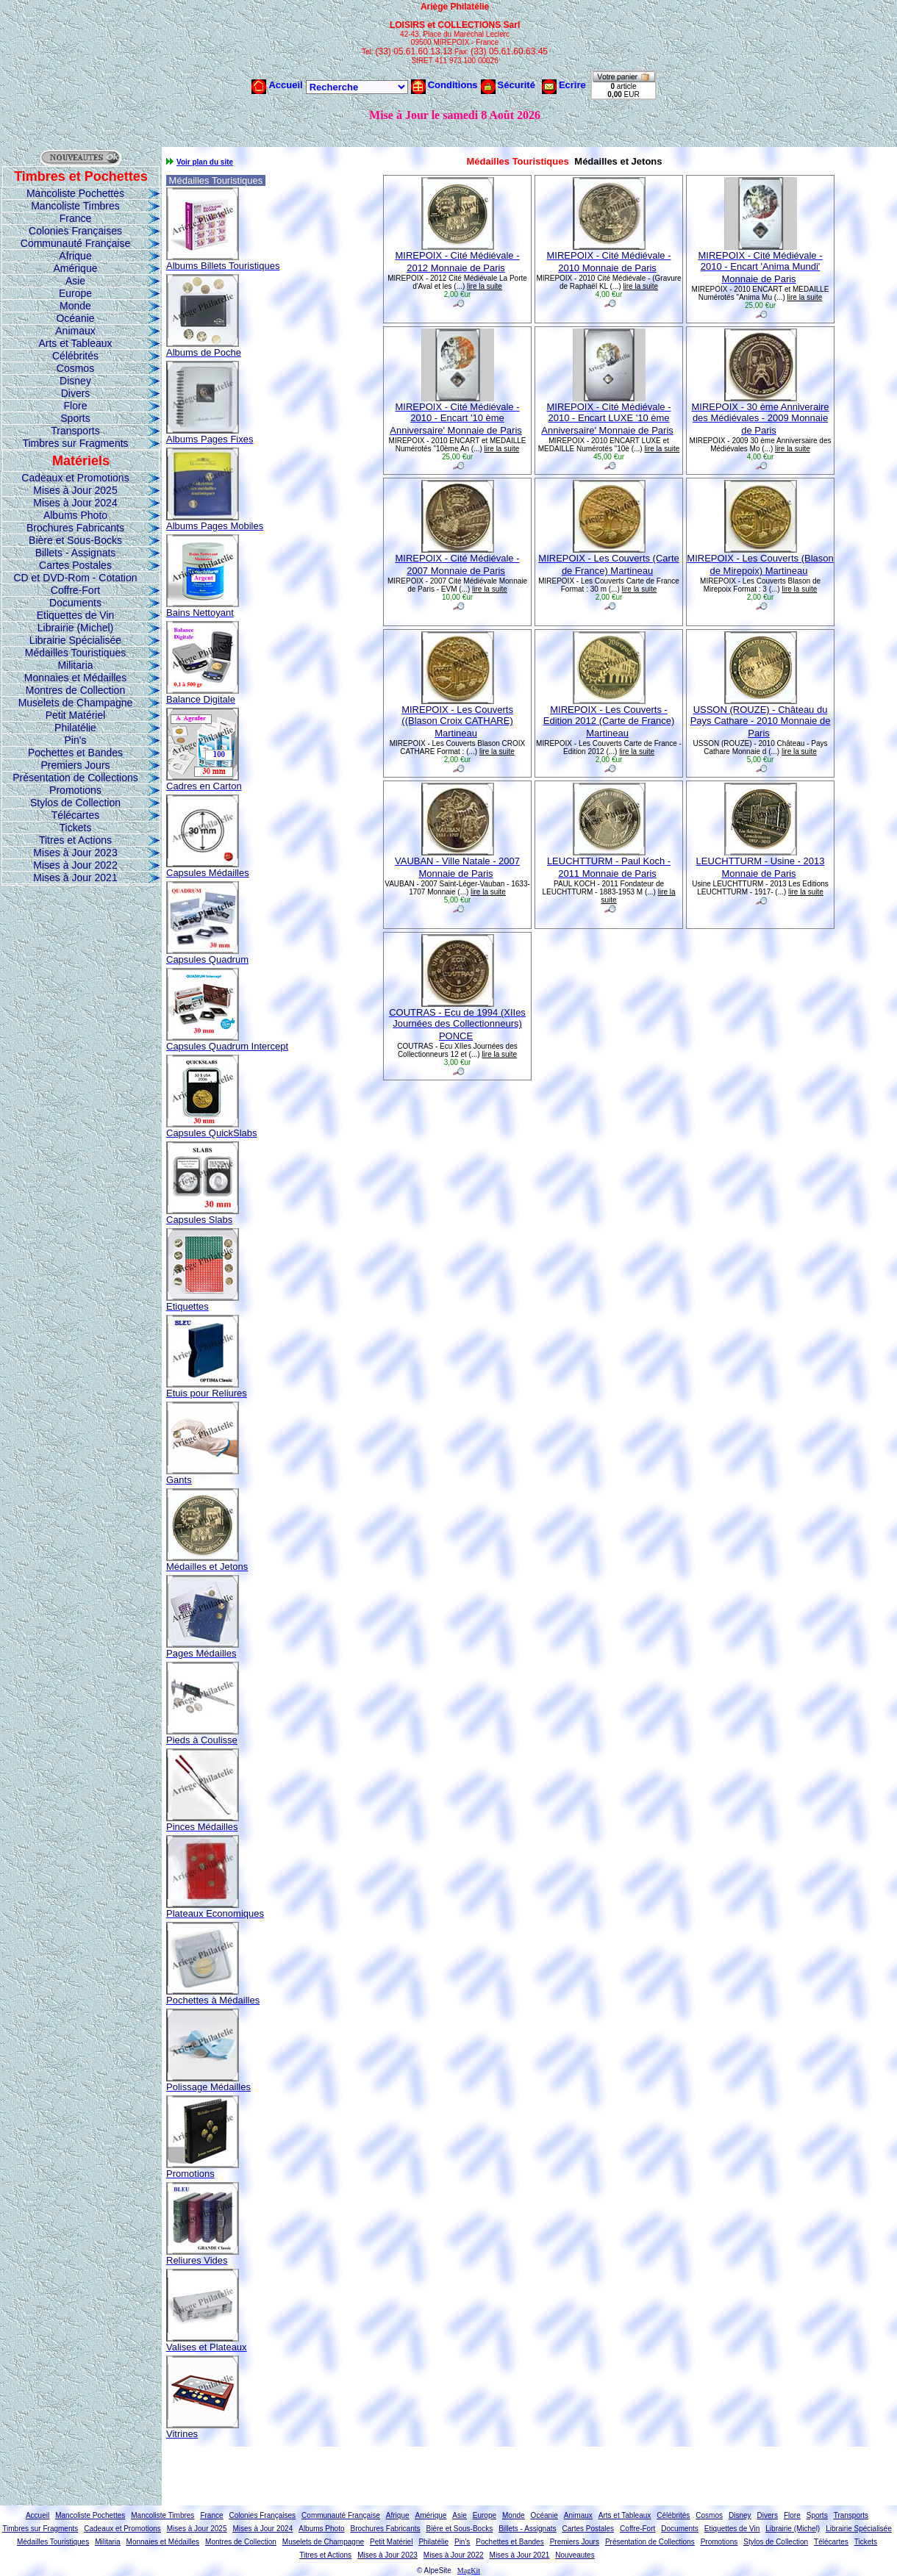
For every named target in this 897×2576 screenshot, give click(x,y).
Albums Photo (75, 515)
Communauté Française (75, 243)
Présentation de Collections (74, 777)
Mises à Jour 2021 (75, 877)
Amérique (76, 268)
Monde (75, 306)
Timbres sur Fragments (75, 443)
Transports (75, 431)
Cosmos (75, 368)
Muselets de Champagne (75, 702)
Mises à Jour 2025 (75, 490)
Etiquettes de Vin (76, 615)
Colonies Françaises (75, 231)
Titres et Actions (75, 840)
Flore (75, 406)
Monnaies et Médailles (75, 678)
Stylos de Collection (75, 802)
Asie (75, 281)
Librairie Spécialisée (75, 640)
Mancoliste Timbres (75, 206)
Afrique (75, 256)
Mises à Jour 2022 (75, 865)
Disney (75, 381)
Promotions (75, 790)
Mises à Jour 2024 (75, 503)
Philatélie (75, 727)
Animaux (75, 331)
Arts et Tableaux (75, 343)
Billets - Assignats (75, 553)
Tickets (76, 827)
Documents (75, 603)
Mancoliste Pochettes (75, 193)
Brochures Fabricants (75, 528)
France (76, 218)
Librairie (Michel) (75, 628)
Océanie (75, 318)
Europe (75, 293)
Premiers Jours (75, 765)
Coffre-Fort (75, 590)
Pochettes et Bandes (75, 752)
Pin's (76, 740)
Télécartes (75, 815)
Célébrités (75, 356)
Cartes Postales (75, 565)
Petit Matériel (76, 715)
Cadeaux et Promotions (75, 478)
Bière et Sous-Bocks (75, 540)
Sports (75, 418)
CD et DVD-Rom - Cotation (75, 578)
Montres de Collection (75, 690)
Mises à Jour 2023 (75, 852)
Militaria (75, 665)
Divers (75, 393)
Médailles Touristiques (75, 653)
